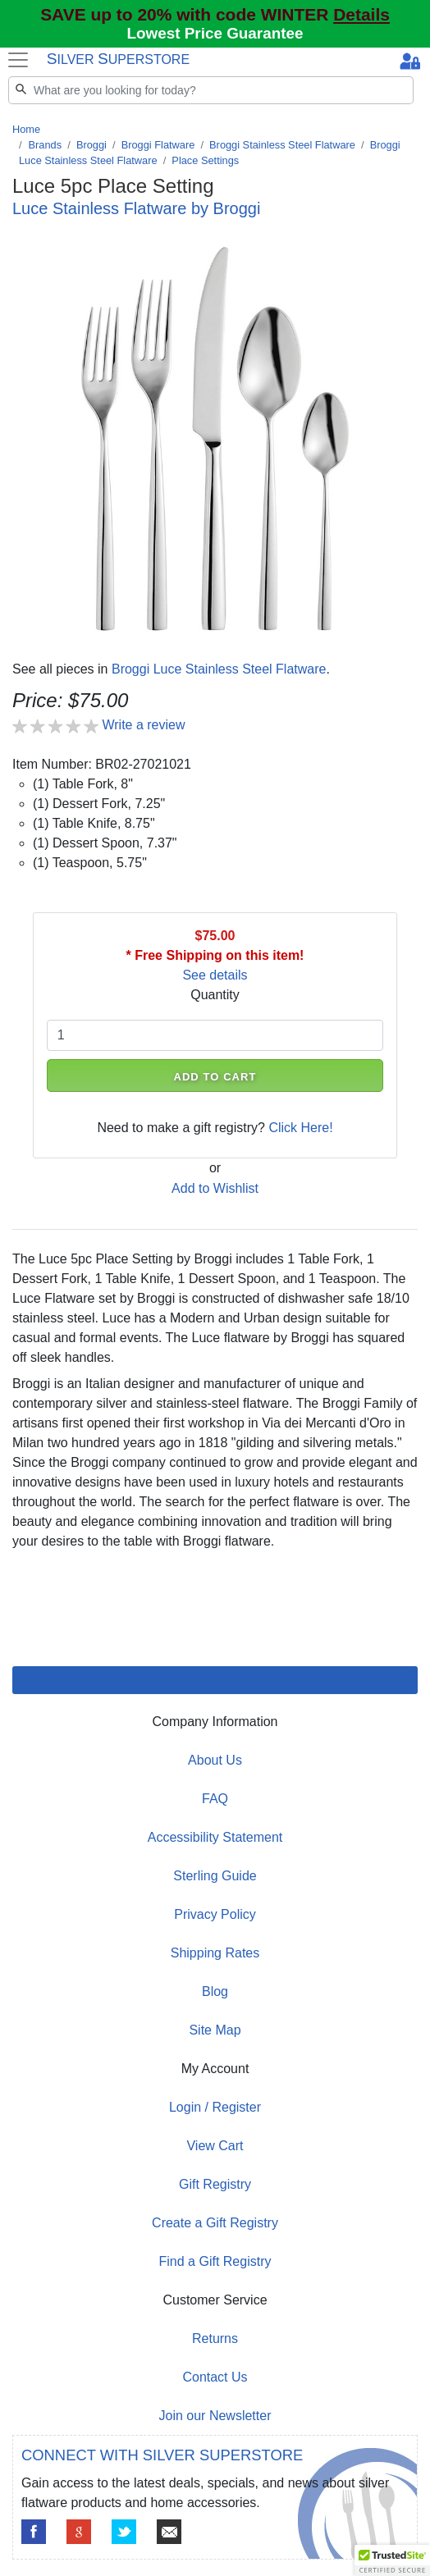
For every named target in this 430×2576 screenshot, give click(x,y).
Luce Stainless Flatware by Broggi (136, 208)
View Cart (214, 2146)
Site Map (214, 2030)
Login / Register (215, 2107)
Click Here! (300, 1128)
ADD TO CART (214, 1077)
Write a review (143, 725)
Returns (215, 2338)
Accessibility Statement (215, 1837)
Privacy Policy (215, 1914)
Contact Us (214, 2377)
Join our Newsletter (215, 2416)
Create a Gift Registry (215, 2223)
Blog (215, 1991)
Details (361, 14)
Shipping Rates (215, 1953)
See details (214, 975)
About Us (215, 1760)
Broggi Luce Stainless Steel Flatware (219, 669)
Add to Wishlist (215, 1188)
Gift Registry (215, 2184)
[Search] (211, 90)
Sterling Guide (214, 1876)
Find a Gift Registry (215, 2261)
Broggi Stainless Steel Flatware (282, 145)
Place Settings (205, 160)
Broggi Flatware (158, 145)
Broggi (91, 145)
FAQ (215, 1799)
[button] (392, 2560)
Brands (45, 145)
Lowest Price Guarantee (215, 33)
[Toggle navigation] (18, 60)
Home (26, 129)
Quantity (215, 995)
